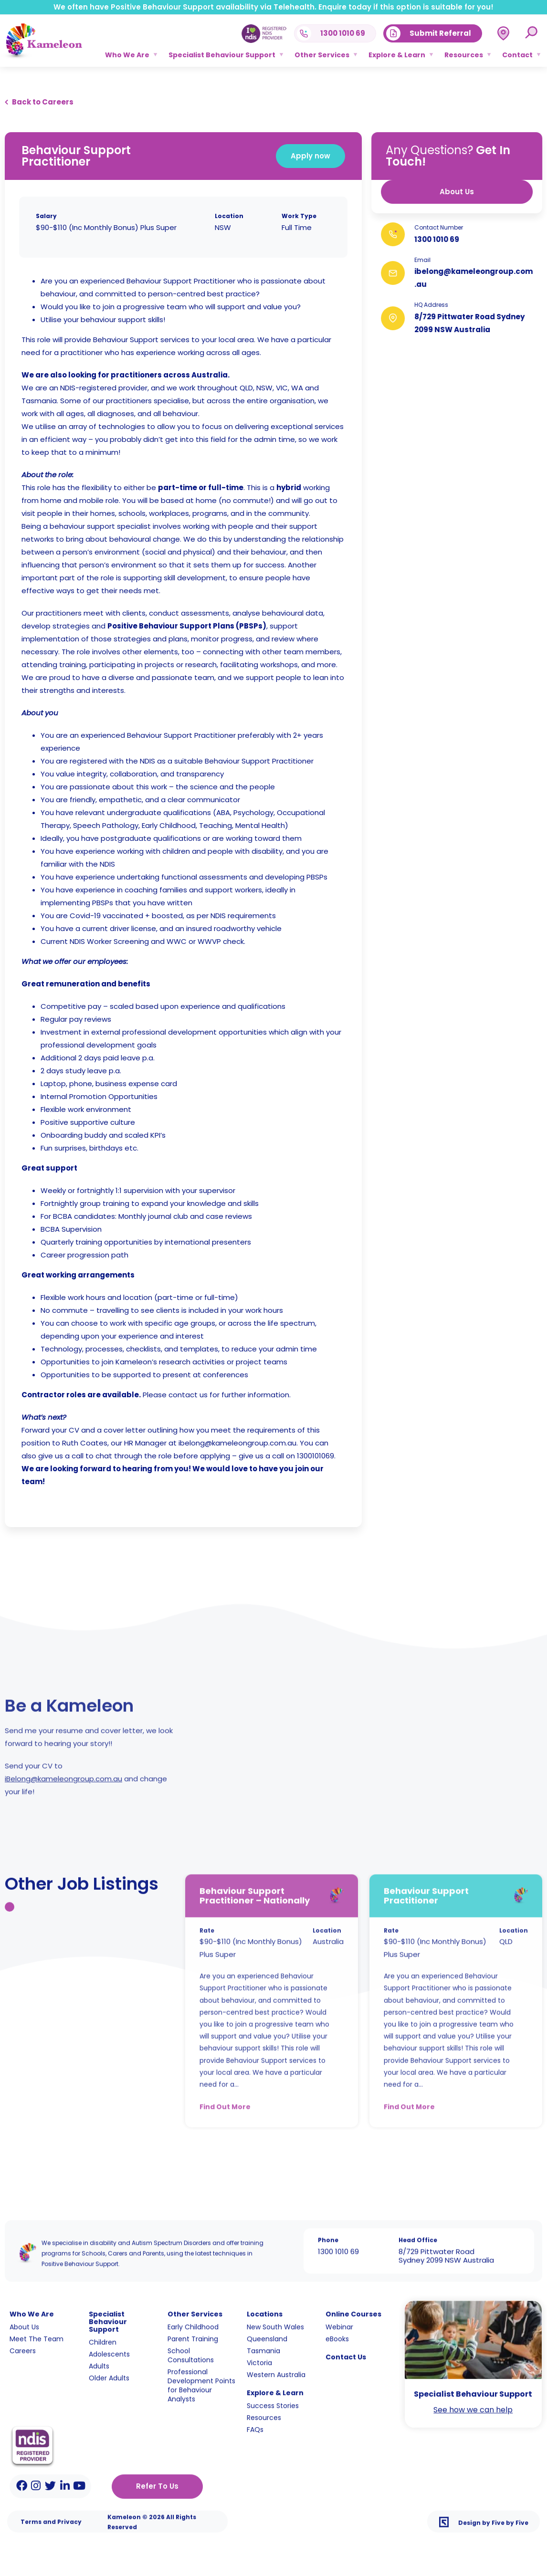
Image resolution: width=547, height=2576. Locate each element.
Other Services (322, 55)
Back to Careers (43, 100)
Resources (463, 55)
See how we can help (473, 2400)
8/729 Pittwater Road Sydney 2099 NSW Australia (446, 2247)
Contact (517, 55)
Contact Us (346, 2348)
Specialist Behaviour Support (221, 55)
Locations (265, 2305)
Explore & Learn (396, 55)
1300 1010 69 (443, 239)
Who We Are (127, 55)
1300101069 (312, 1456)
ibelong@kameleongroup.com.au (235, 1443)
